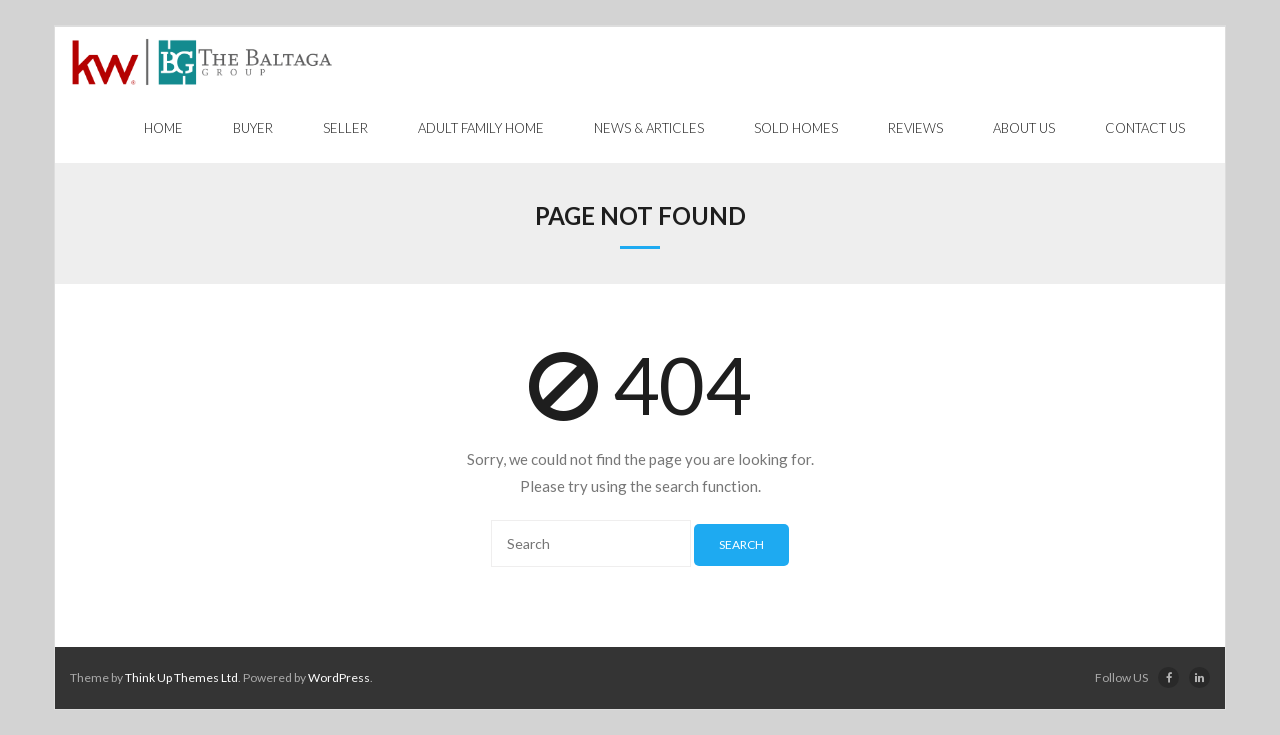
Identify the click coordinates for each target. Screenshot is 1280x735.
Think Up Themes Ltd (181, 677)
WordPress (339, 677)
